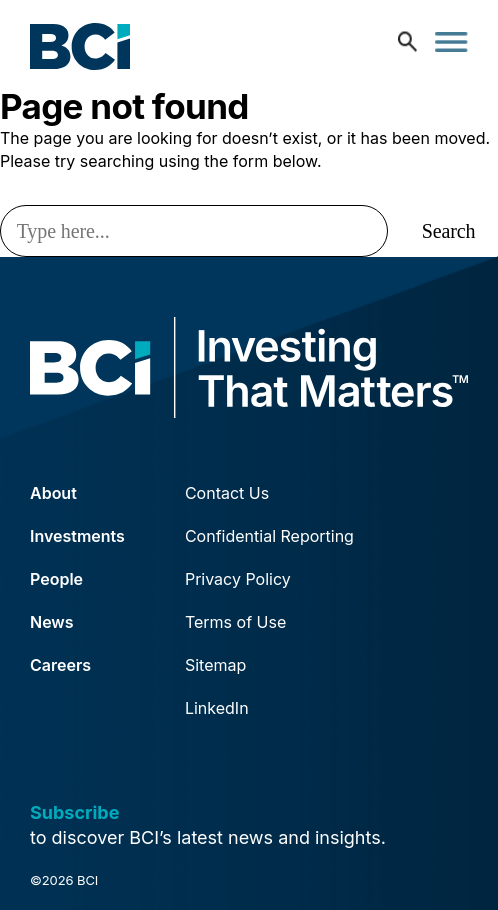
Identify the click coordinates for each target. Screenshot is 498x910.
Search (449, 231)
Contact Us (227, 493)
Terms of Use (235, 622)
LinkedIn (217, 708)
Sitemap (215, 665)
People (56, 579)
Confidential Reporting (269, 536)
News (52, 622)
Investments (77, 536)
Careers (60, 665)
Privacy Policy (238, 579)
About (53, 493)
